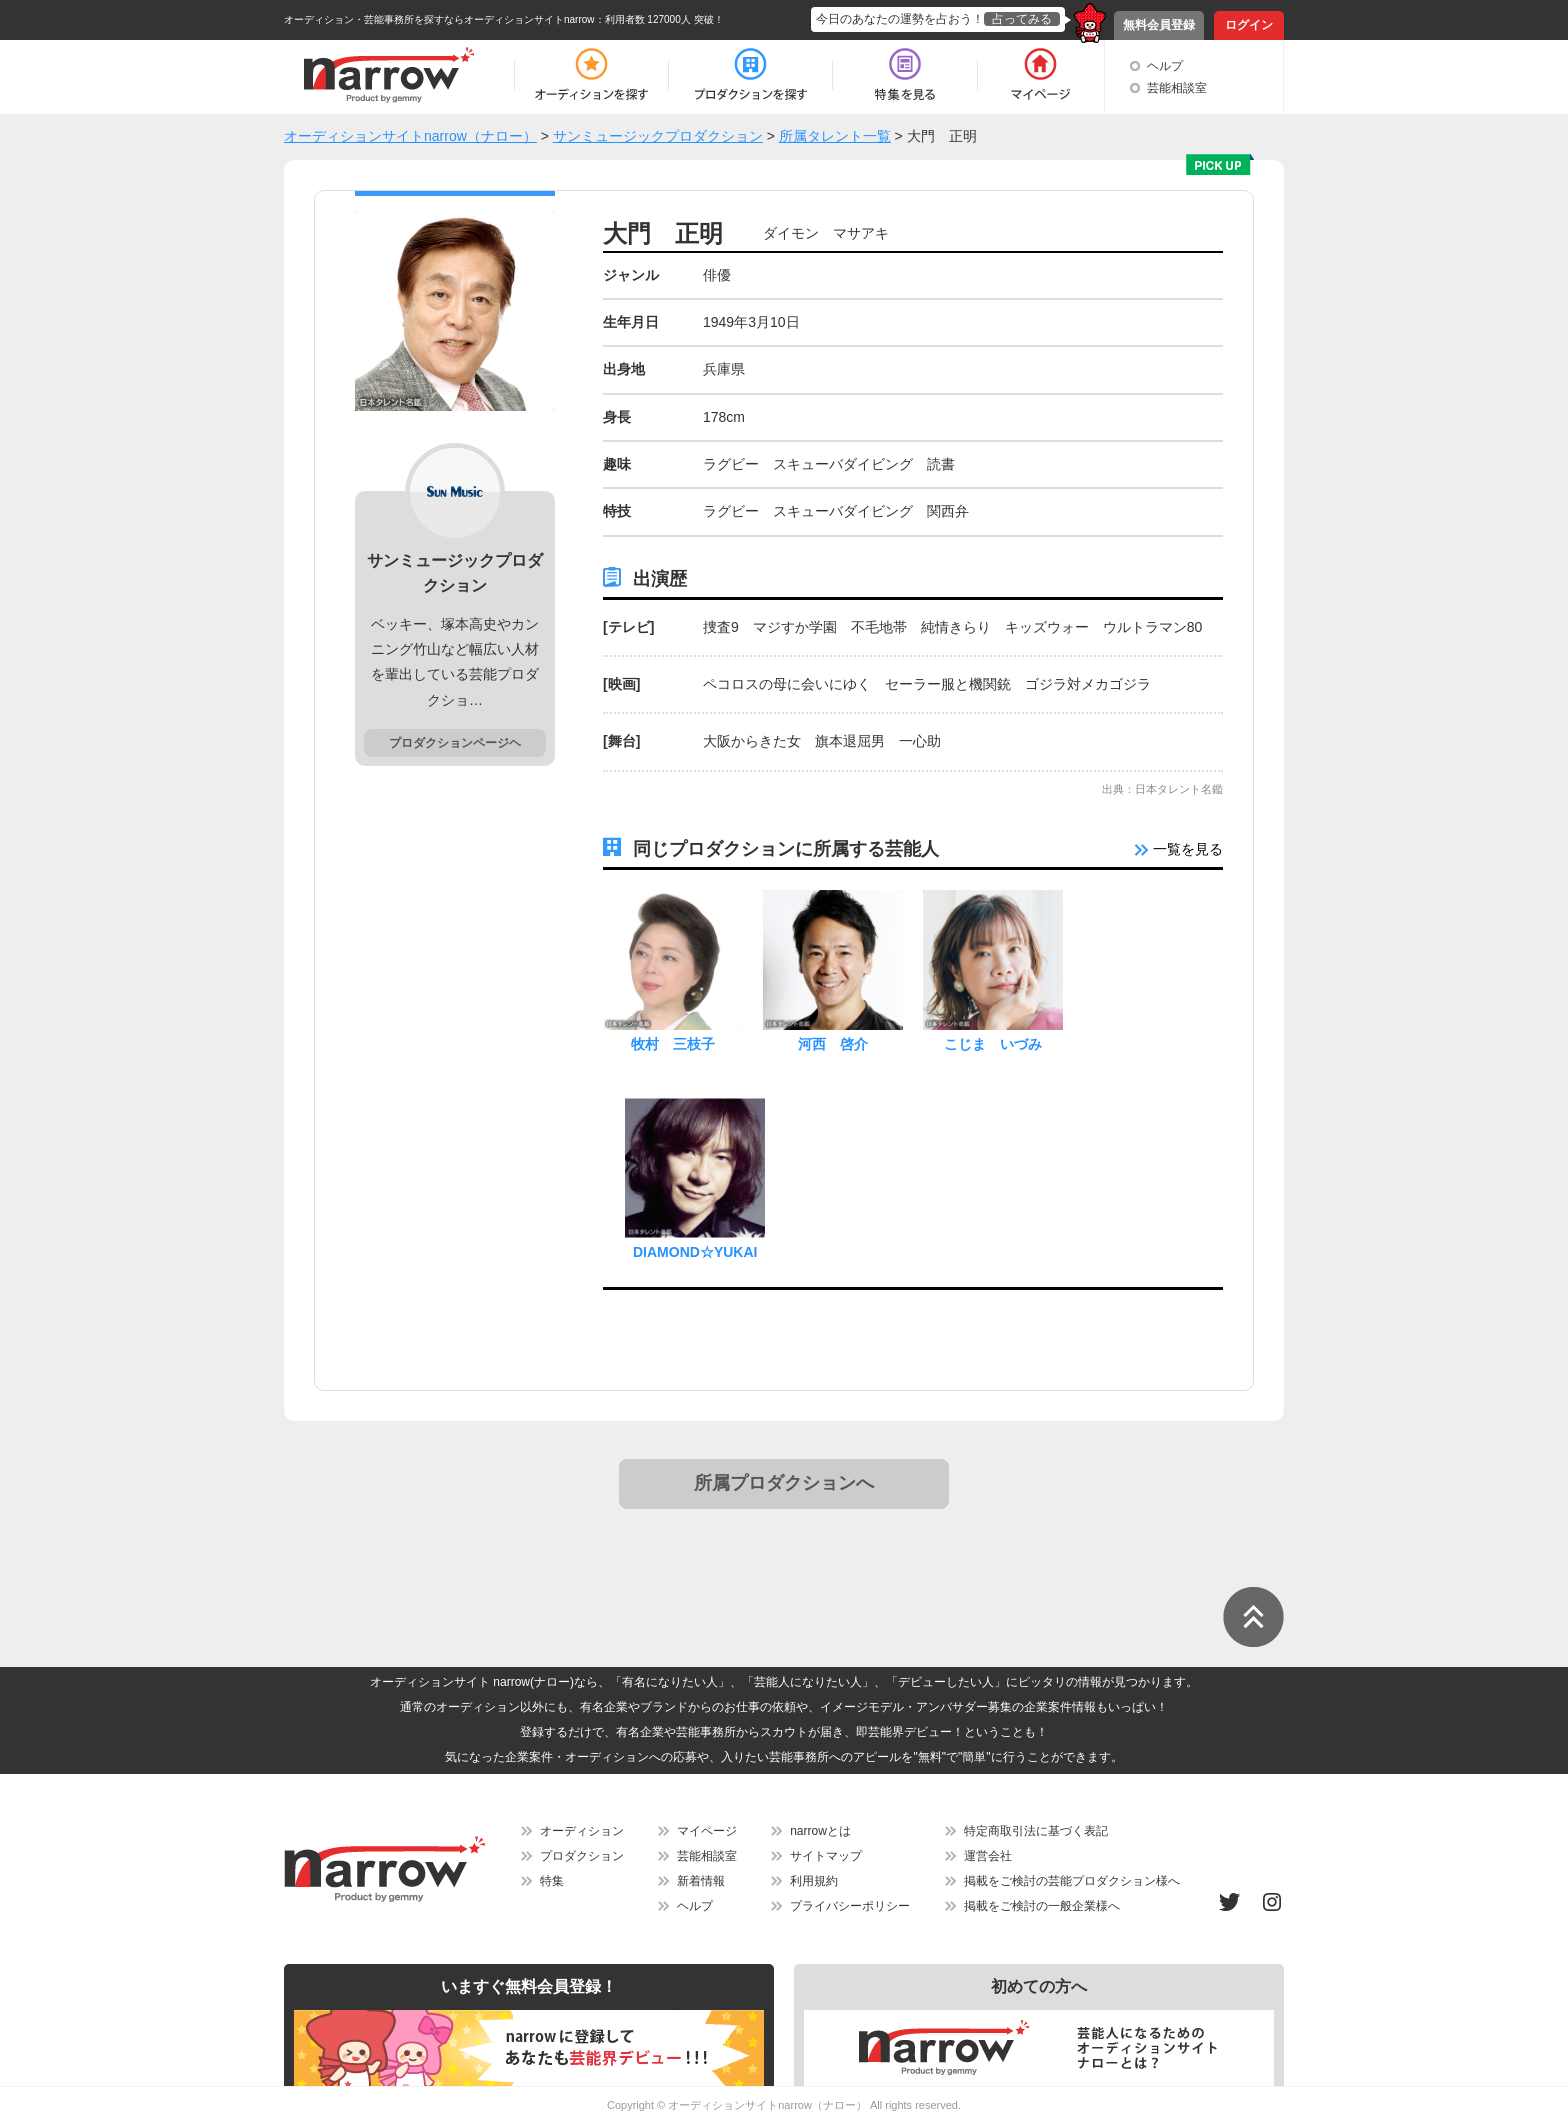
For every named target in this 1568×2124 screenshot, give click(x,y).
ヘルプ (1165, 66)
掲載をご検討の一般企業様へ (1042, 1906)
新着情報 (701, 1881)
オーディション (582, 1831)
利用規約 (814, 1881)
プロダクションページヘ (455, 743)
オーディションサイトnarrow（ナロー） (767, 2105)
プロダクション (582, 1856)
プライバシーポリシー (850, 1906)
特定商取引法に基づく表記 (1036, 1831)
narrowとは (820, 1831)
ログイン (1249, 25)
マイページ (707, 1831)
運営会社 (988, 1856)
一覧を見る (1179, 849)
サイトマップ (826, 1856)
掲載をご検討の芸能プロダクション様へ (1072, 1881)
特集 (552, 1881)
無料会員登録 (1159, 25)
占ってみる (1022, 19)
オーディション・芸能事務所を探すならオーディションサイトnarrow (439, 19)
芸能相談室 (1177, 88)
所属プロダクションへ (784, 1483)
